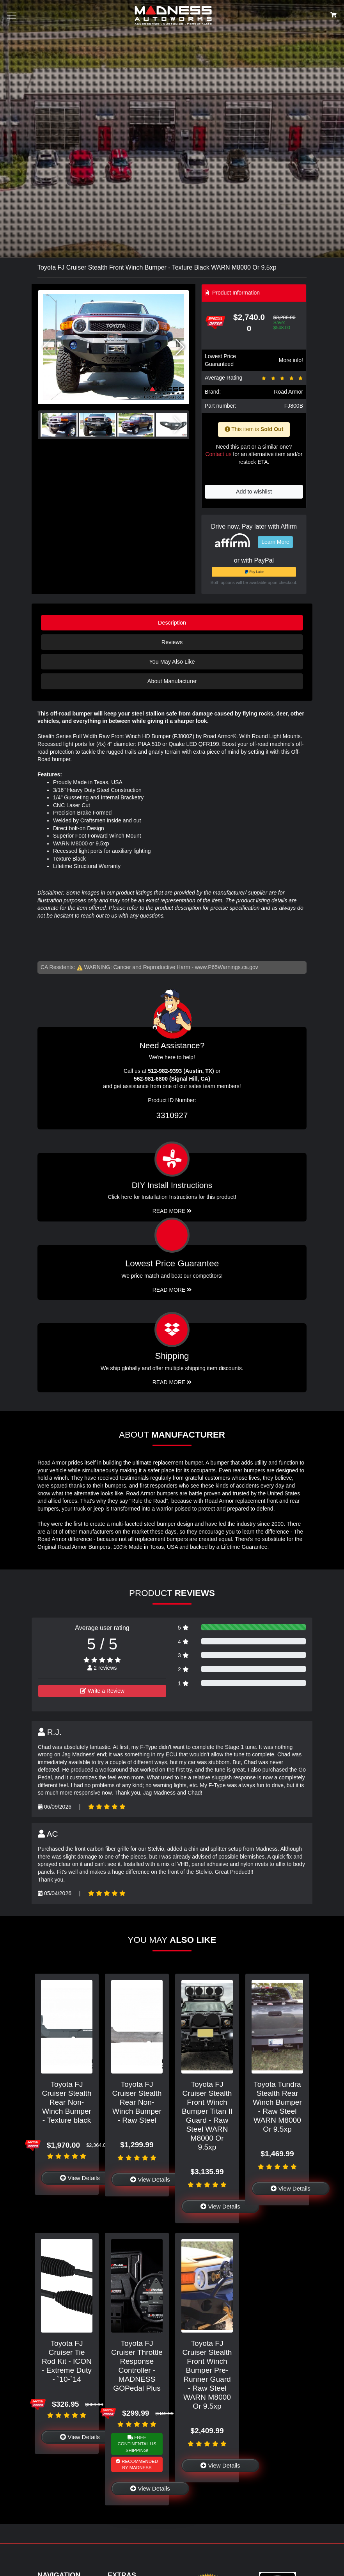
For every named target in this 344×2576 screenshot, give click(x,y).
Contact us (218, 454)
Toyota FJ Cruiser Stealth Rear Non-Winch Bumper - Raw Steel (137, 2102)
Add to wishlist (254, 491)
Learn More (275, 542)
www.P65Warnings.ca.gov (226, 967)
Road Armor (288, 392)
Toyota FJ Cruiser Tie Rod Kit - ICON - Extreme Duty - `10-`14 (67, 2361)
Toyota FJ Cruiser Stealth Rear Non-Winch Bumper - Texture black (67, 2102)
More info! (291, 360)
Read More (172, 1290)
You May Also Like (172, 662)
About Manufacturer (172, 681)
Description (172, 623)
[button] (180, 347)
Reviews (172, 642)
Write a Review (102, 1691)
